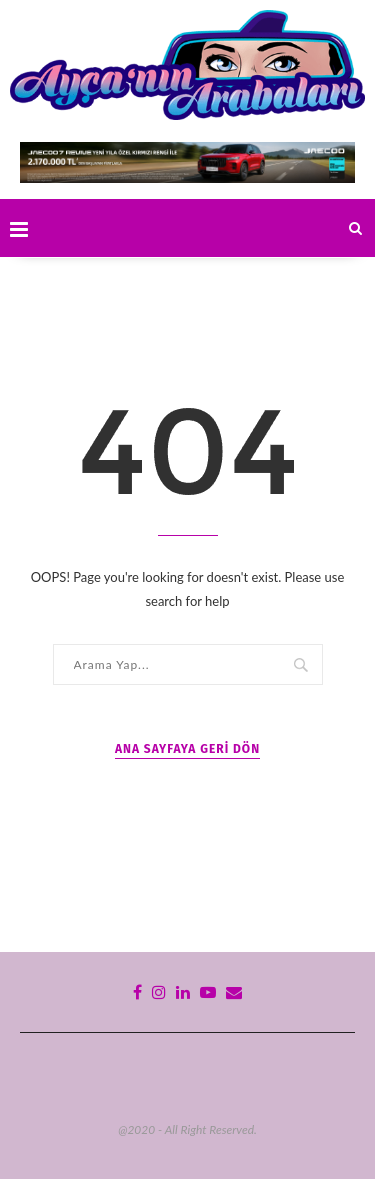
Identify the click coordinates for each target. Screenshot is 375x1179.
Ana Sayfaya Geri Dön (187, 749)
